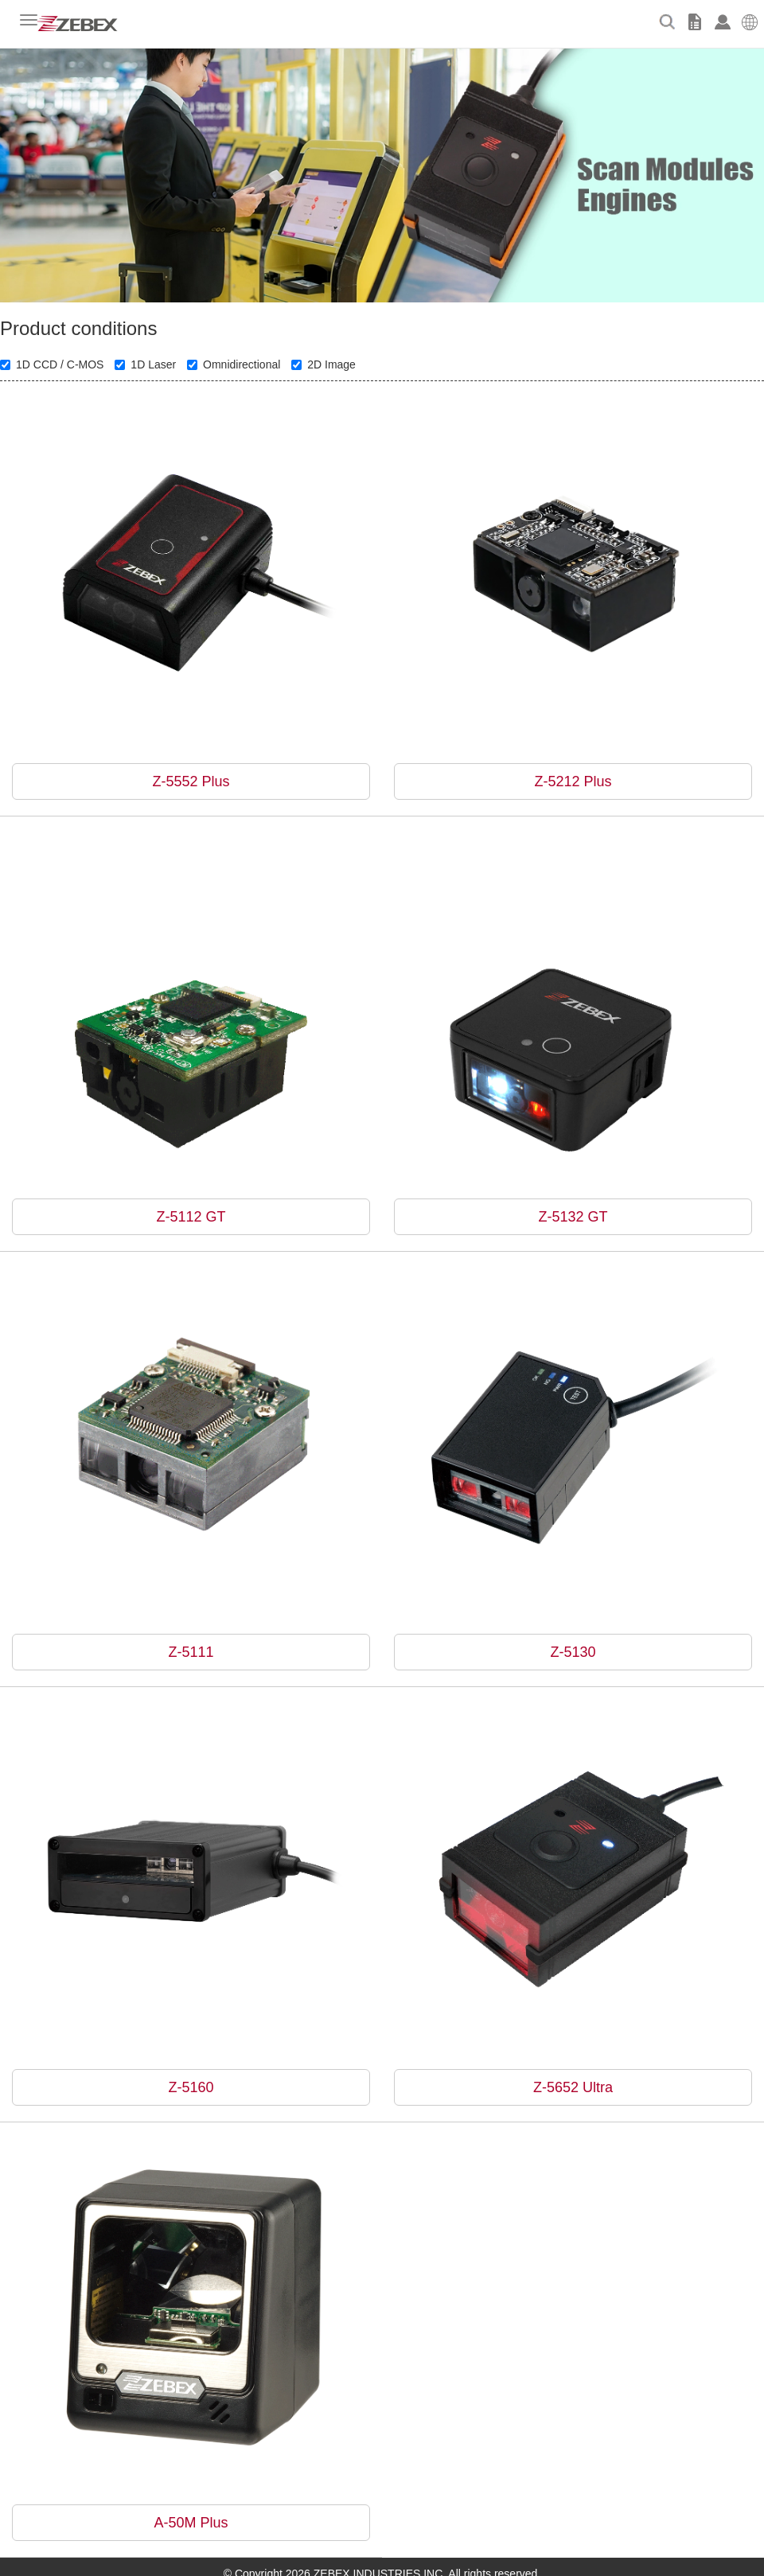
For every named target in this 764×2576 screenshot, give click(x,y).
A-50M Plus (191, 2523)
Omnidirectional (233, 364)
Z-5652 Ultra (573, 2087)
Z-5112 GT (190, 1217)
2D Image (323, 364)
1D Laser (145, 364)
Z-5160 (190, 2087)
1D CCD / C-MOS (51, 364)
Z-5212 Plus (572, 781)
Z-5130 (572, 1652)
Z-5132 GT (572, 1217)
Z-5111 (190, 1652)
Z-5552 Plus (190, 781)
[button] (750, 20)
